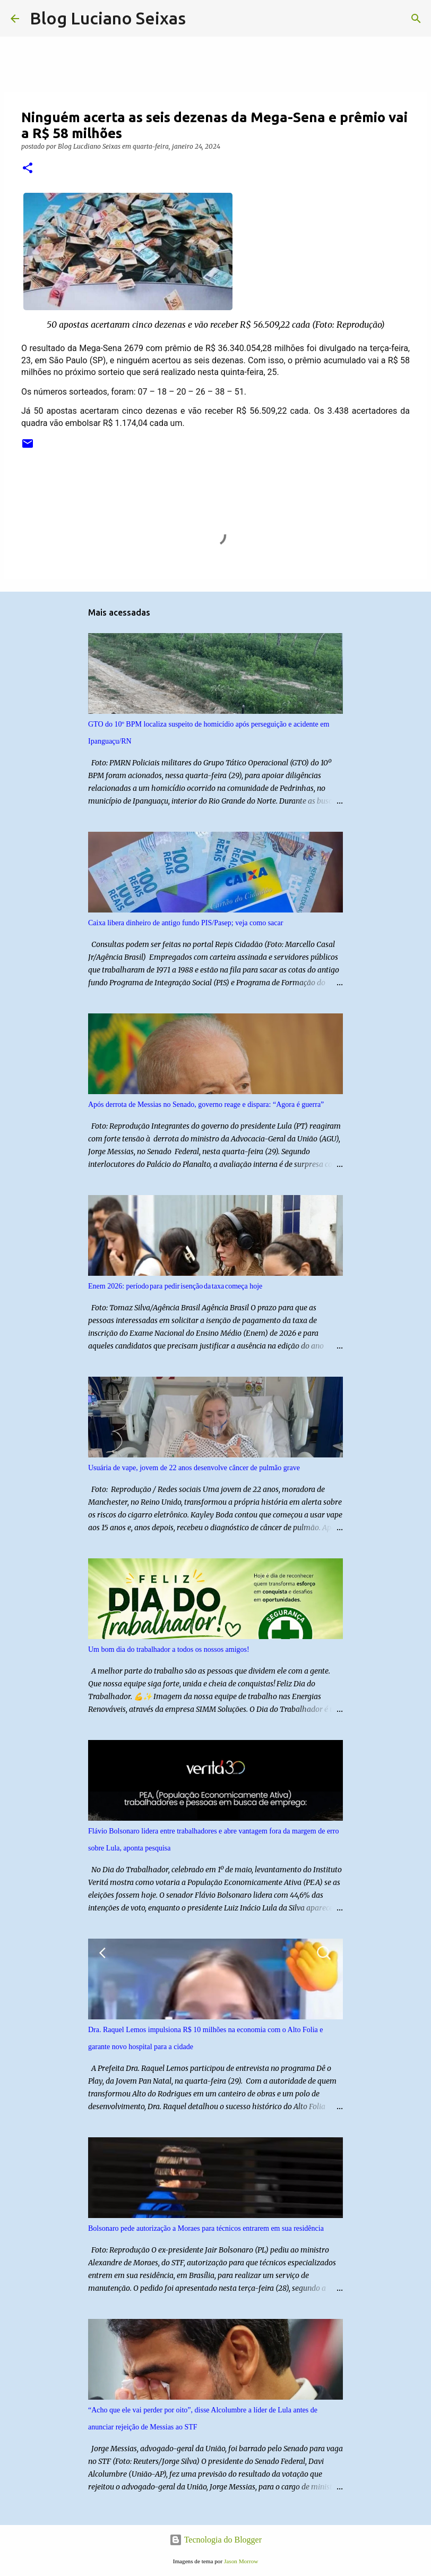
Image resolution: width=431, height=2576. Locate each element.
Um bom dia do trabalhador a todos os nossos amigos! (168, 1649)
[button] (27, 168)
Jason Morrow (241, 2561)
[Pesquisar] (200, 18)
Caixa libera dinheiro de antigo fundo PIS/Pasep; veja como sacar (185, 923)
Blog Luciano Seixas (108, 18)
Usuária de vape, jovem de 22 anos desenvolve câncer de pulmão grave (194, 1468)
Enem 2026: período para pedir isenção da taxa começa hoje (175, 1286)
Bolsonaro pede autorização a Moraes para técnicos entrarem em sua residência (206, 2228)
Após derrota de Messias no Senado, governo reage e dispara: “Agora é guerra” (206, 1104)
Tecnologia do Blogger (215, 2539)
